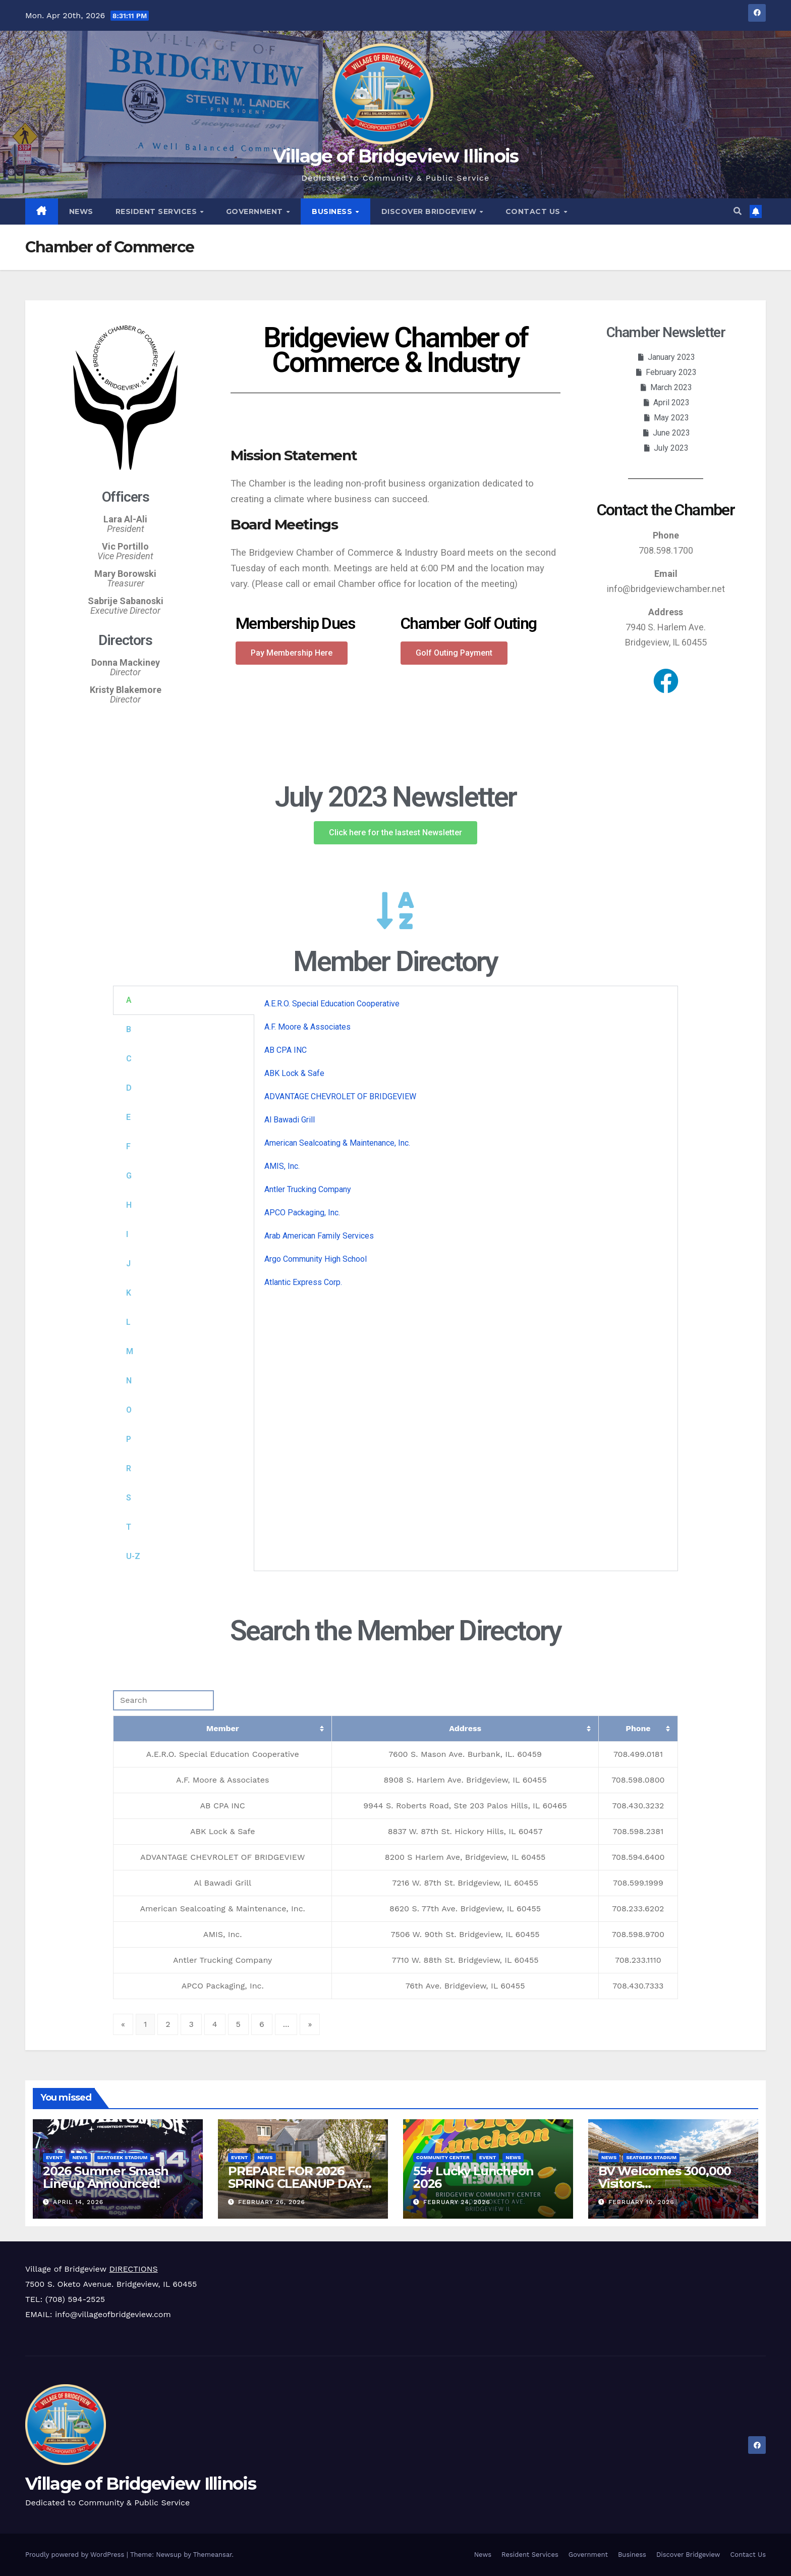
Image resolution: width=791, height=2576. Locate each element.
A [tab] (129, 1000)
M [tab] (129, 1351)
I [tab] (127, 1234)
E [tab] (128, 1117)
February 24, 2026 (456, 2202)
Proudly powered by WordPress (76, 2554)
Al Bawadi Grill (289, 1119)
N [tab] (129, 1380)
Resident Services (157, 211)
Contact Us (534, 211)
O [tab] (129, 1410)
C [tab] (129, 1058)
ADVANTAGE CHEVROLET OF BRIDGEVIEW (340, 1096)
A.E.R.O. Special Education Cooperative (332, 1003)
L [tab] (128, 1322)
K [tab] (128, 1293)
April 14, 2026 (78, 2202)
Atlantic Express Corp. (303, 1282)
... (286, 2024)
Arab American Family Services (319, 1236)
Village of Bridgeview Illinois (396, 156)
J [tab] (128, 1263)
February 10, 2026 (641, 2202)
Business (333, 211)
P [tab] (128, 1439)
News (81, 211)
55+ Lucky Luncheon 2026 (473, 2177)
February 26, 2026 (271, 2202)
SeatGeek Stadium (122, 2157)
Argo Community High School (315, 1259)
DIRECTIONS (133, 2269)
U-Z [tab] (133, 1556)
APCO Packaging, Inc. (302, 1212)
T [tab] (128, 1527)
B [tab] (128, 1029)
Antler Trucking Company (307, 1189)
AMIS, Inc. (282, 1166)
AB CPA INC (285, 1050)
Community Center (443, 2157)
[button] (737, 211)
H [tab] (129, 1205)
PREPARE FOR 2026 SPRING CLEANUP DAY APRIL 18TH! (295, 2184)
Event (54, 2157)
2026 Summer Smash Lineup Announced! (105, 2177)
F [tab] (128, 1146)
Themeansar (212, 2554)
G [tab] (129, 1175)
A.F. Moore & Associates (307, 1027)
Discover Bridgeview (430, 211)
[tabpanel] (465, 1147)
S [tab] (128, 1497)
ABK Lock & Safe (294, 1073)
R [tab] (128, 1468)
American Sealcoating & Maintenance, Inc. (337, 1143)
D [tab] (129, 1088)
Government (256, 211)
